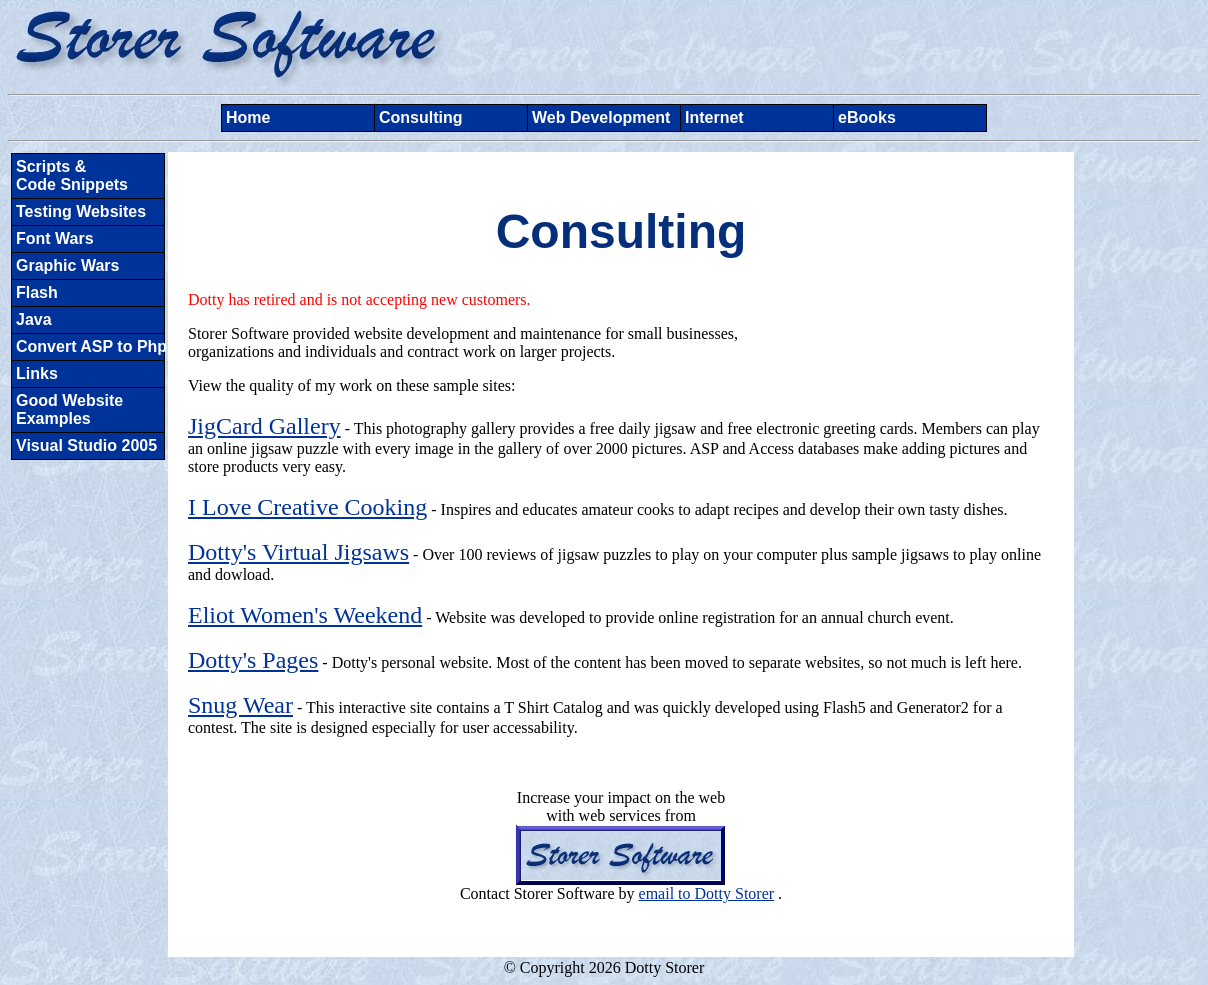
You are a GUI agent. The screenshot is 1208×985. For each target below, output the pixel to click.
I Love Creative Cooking (307, 507)
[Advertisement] (1137, 453)
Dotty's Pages (253, 660)
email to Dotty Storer (707, 893)
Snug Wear (240, 705)
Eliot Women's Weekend (305, 615)
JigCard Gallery (264, 426)
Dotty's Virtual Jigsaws (298, 552)
